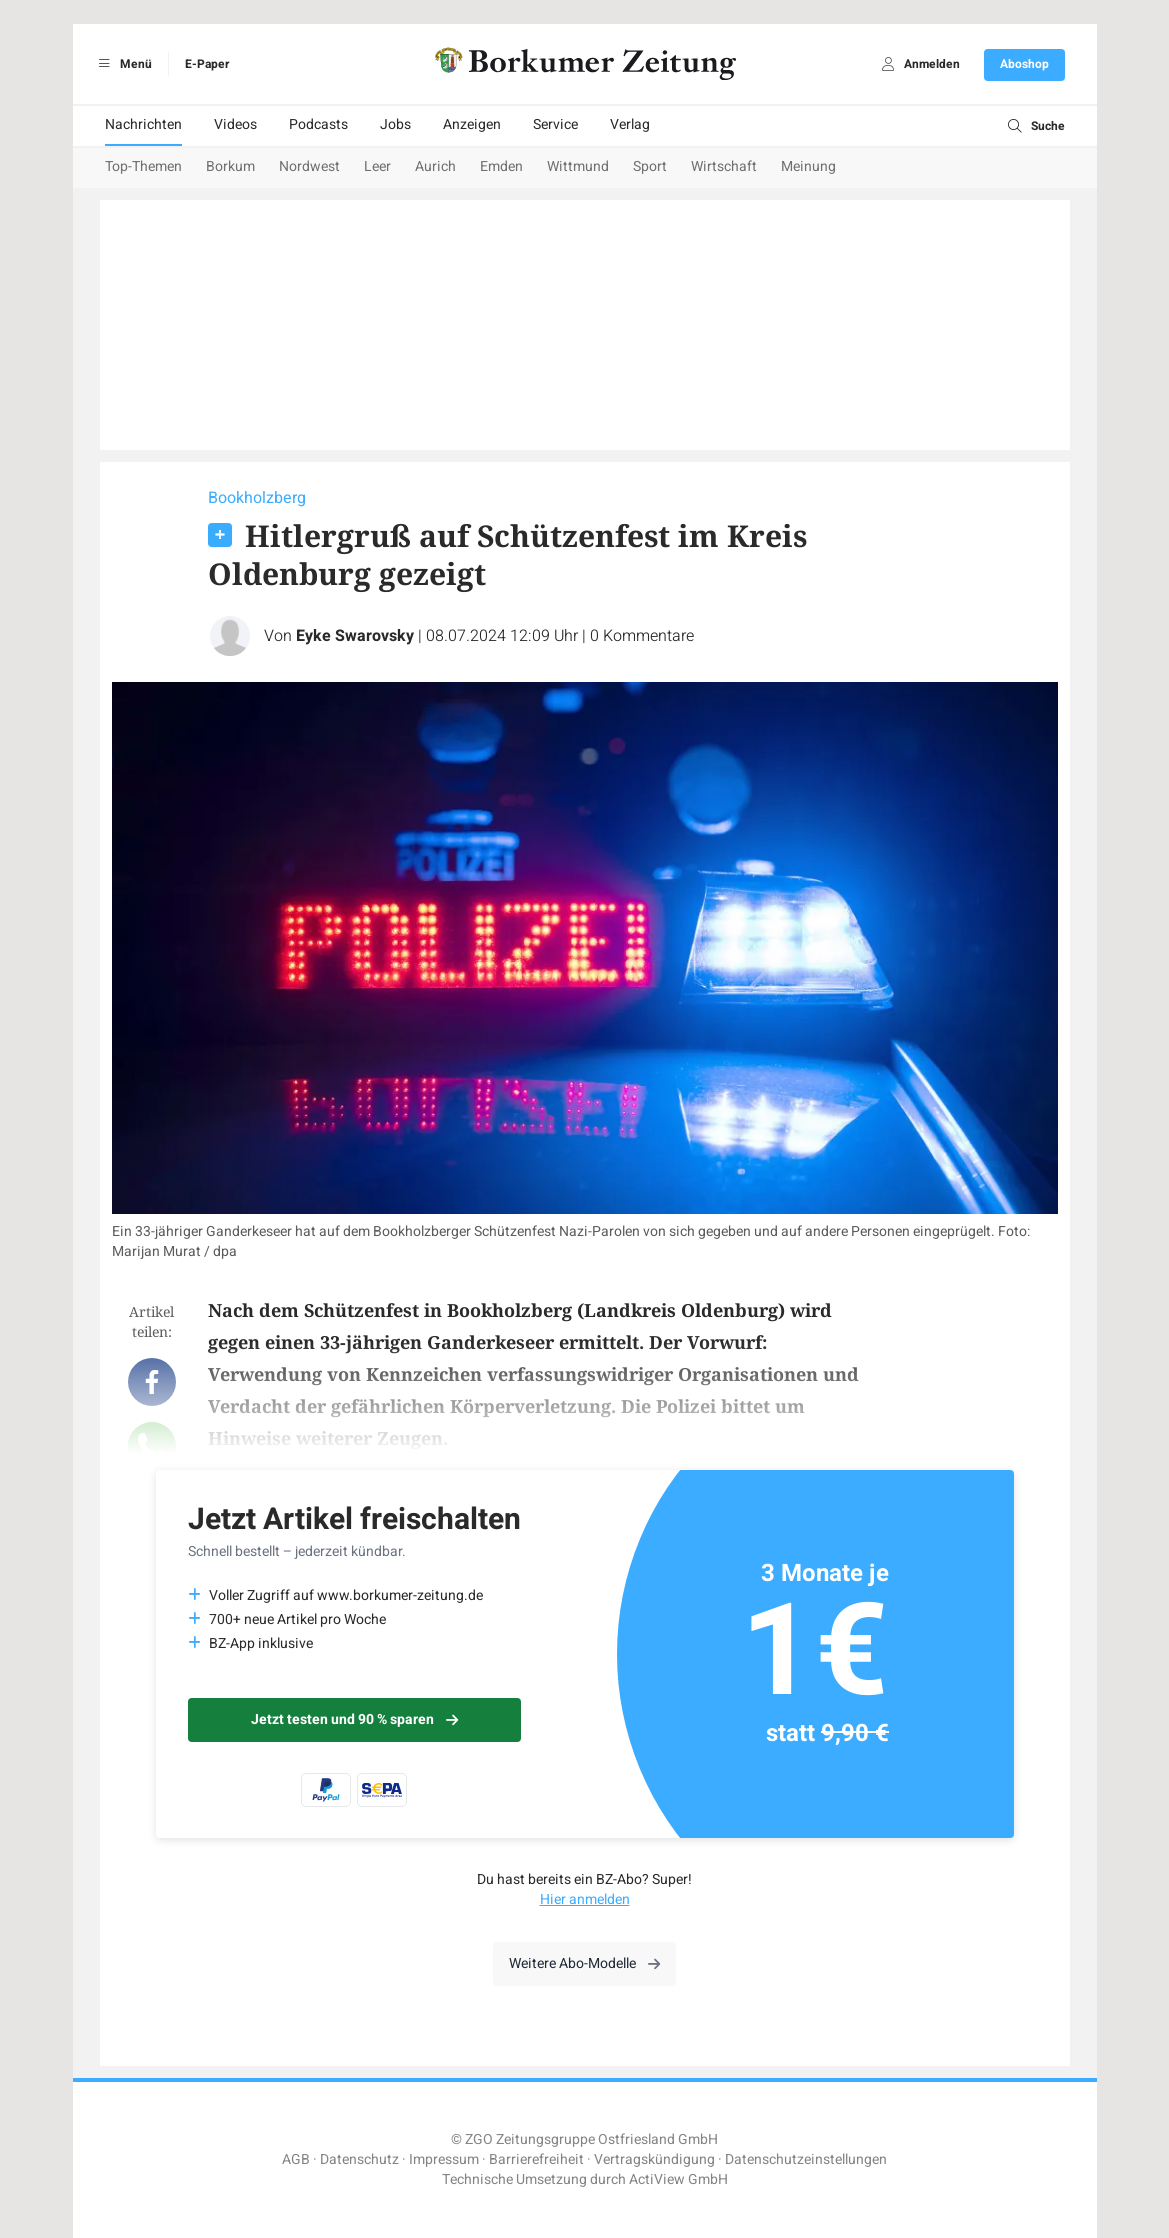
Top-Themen (143, 166)
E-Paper (207, 64)
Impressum (444, 2159)
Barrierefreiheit (536, 2159)
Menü (122, 64)
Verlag (630, 124)
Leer (377, 166)
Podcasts (318, 124)
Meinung (808, 166)
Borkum (230, 166)
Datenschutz (359, 2159)
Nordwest (309, 166)
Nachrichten (143, 124)
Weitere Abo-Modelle (584, 1963)
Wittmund (578, 166)
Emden (501, 166)
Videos (235, 124)
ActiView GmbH (678, 2179)
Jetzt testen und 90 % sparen (354, 1719)
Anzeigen (472, 124)
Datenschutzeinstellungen (806, 2159)
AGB (296, 2159)
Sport (650, 166)
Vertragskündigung (654, 2159)
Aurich (435, 166)
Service (555, 124)
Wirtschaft (724, 166)
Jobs (395, 124)
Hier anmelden (585, 1899)
